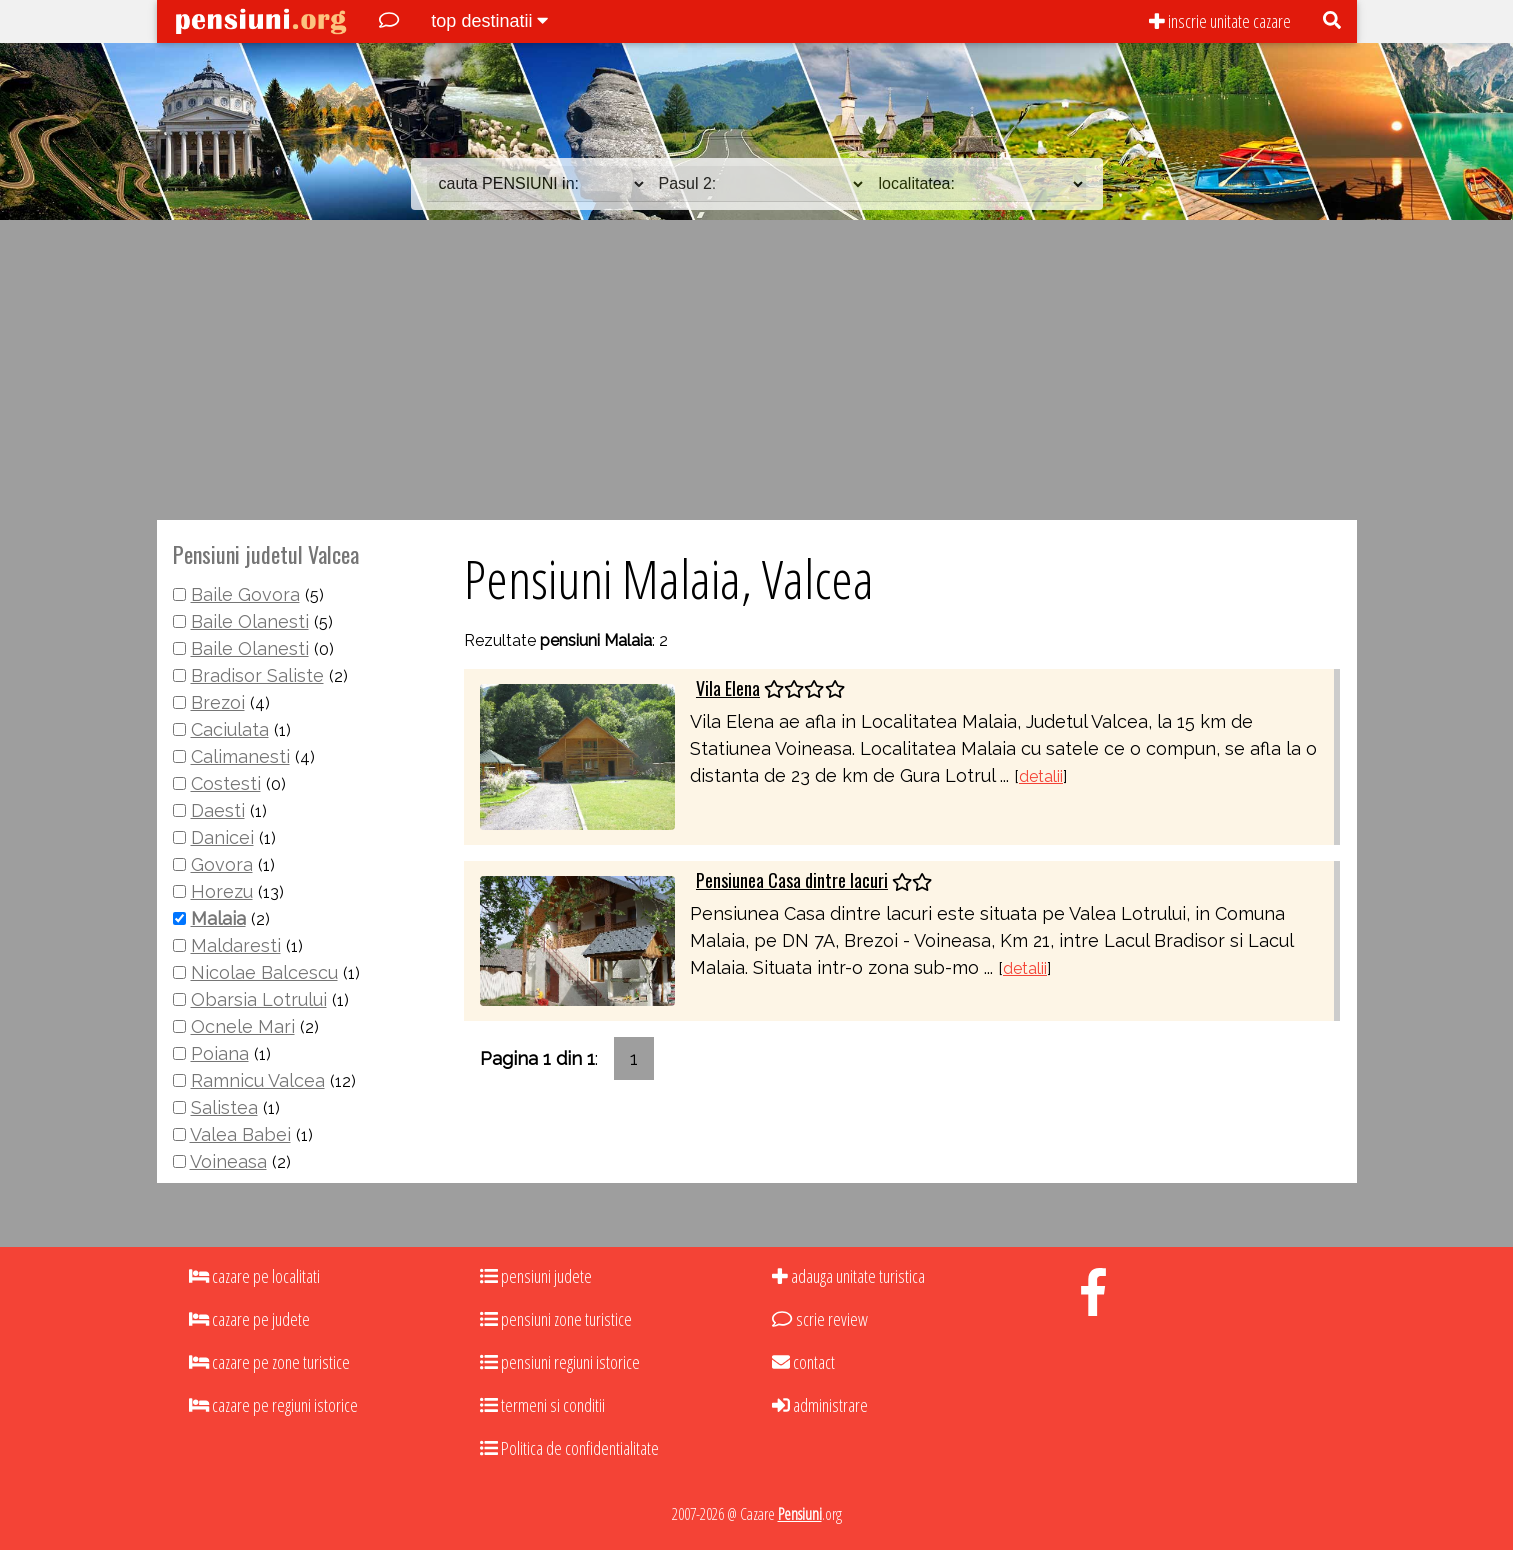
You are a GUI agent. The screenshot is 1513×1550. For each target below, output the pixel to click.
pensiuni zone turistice (556, 1319)
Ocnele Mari (243, 1026)
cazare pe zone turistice (269, 1362)
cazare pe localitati (254, 1276)
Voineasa (228, 1161)
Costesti (226, 783)
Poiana (220, 1053)
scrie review (819, 1319)
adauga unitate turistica (848, 1276)
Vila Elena (728, 688)
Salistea (224, 1107)
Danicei (222, 837)
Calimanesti (240, 756)
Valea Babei (240, 1134)
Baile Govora (245, 594)
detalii (1041, 776)
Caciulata (230, 729)
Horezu (222, 891)
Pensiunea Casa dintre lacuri (792, 880)
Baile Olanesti (250, 621)
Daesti (218, 810)
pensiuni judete (536, 1276)
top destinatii (489, 21)
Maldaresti (236, 945)
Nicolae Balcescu (264, 972)
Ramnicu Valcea (258, 1080)
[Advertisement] (757, 370)
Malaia (218, 918)
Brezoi (218, 702)
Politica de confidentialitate (569, 1448)
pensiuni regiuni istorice (560, 1362)
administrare (820, 1405)
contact (803, 1362)
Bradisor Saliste (257, 675)
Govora (222, 864)
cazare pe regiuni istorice (273, 1405)
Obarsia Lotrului (259, 999)
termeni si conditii (542, 1405)
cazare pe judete (249, 1319)
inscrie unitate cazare (1220, 21)
